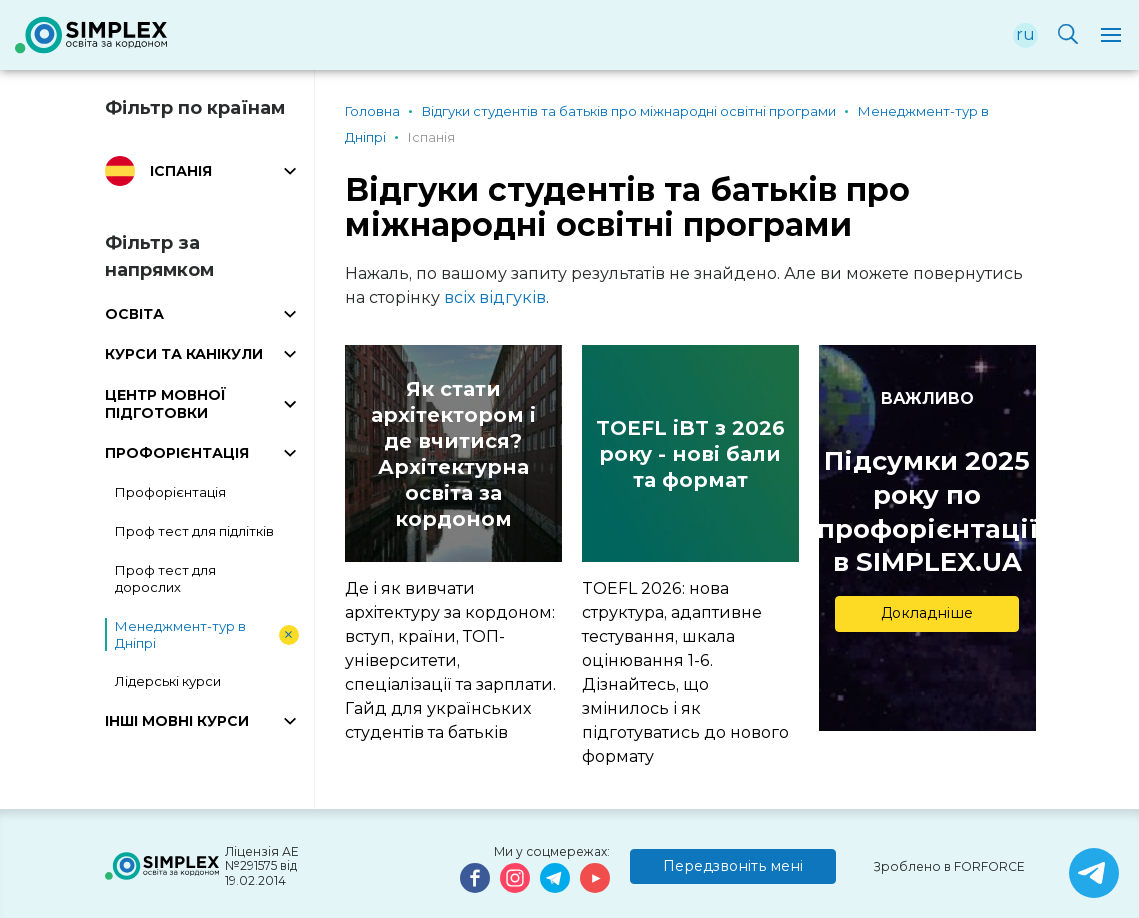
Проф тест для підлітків (194, 531)
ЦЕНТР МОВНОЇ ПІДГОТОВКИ (165, 404)
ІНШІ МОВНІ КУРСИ (177, 721)
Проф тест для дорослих (165, 578)
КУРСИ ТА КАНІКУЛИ (184, 354)
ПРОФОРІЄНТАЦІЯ (177, 453)
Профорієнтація (170, 492)
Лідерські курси (168, 681)
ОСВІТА (134, 314)
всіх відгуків (495, 297)
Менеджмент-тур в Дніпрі (180, 634)
